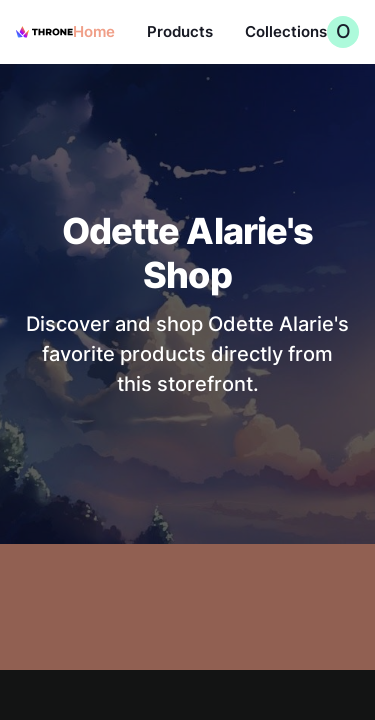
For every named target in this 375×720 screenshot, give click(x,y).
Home (94, 31)
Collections (286, 31)
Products (180, 31)
